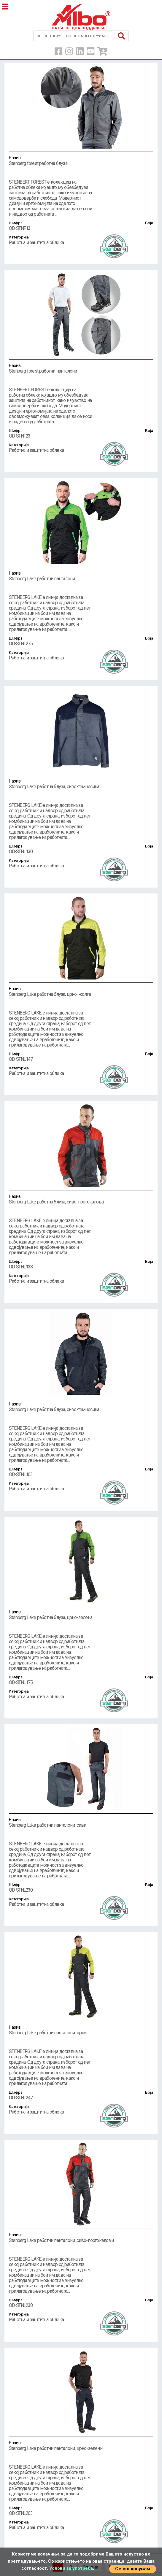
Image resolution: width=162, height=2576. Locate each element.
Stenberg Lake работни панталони (81, 575)
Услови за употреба (71, 2568)
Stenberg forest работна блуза (81, 160)
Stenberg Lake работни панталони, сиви (81, 1822)
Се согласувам (132, 2569)
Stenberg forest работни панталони (81, 368)
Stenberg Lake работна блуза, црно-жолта (81, 991)
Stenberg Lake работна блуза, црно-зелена (81, 1614)
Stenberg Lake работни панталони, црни (81, 2030)
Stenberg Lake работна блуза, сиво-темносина (81, 783)
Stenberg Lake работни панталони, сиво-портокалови (81, 2237)
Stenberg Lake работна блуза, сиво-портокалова (81, 1199)
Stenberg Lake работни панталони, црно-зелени (81, 2445)
